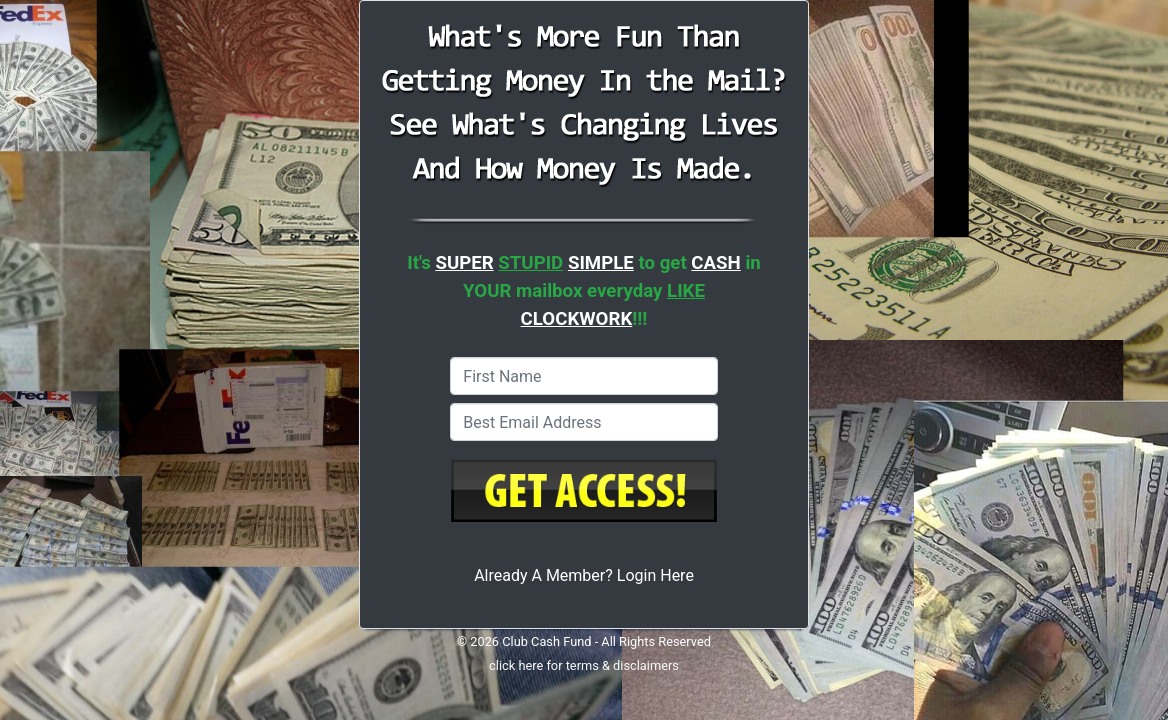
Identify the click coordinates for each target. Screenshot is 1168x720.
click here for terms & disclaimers (584, 665)
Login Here (655, 575)
